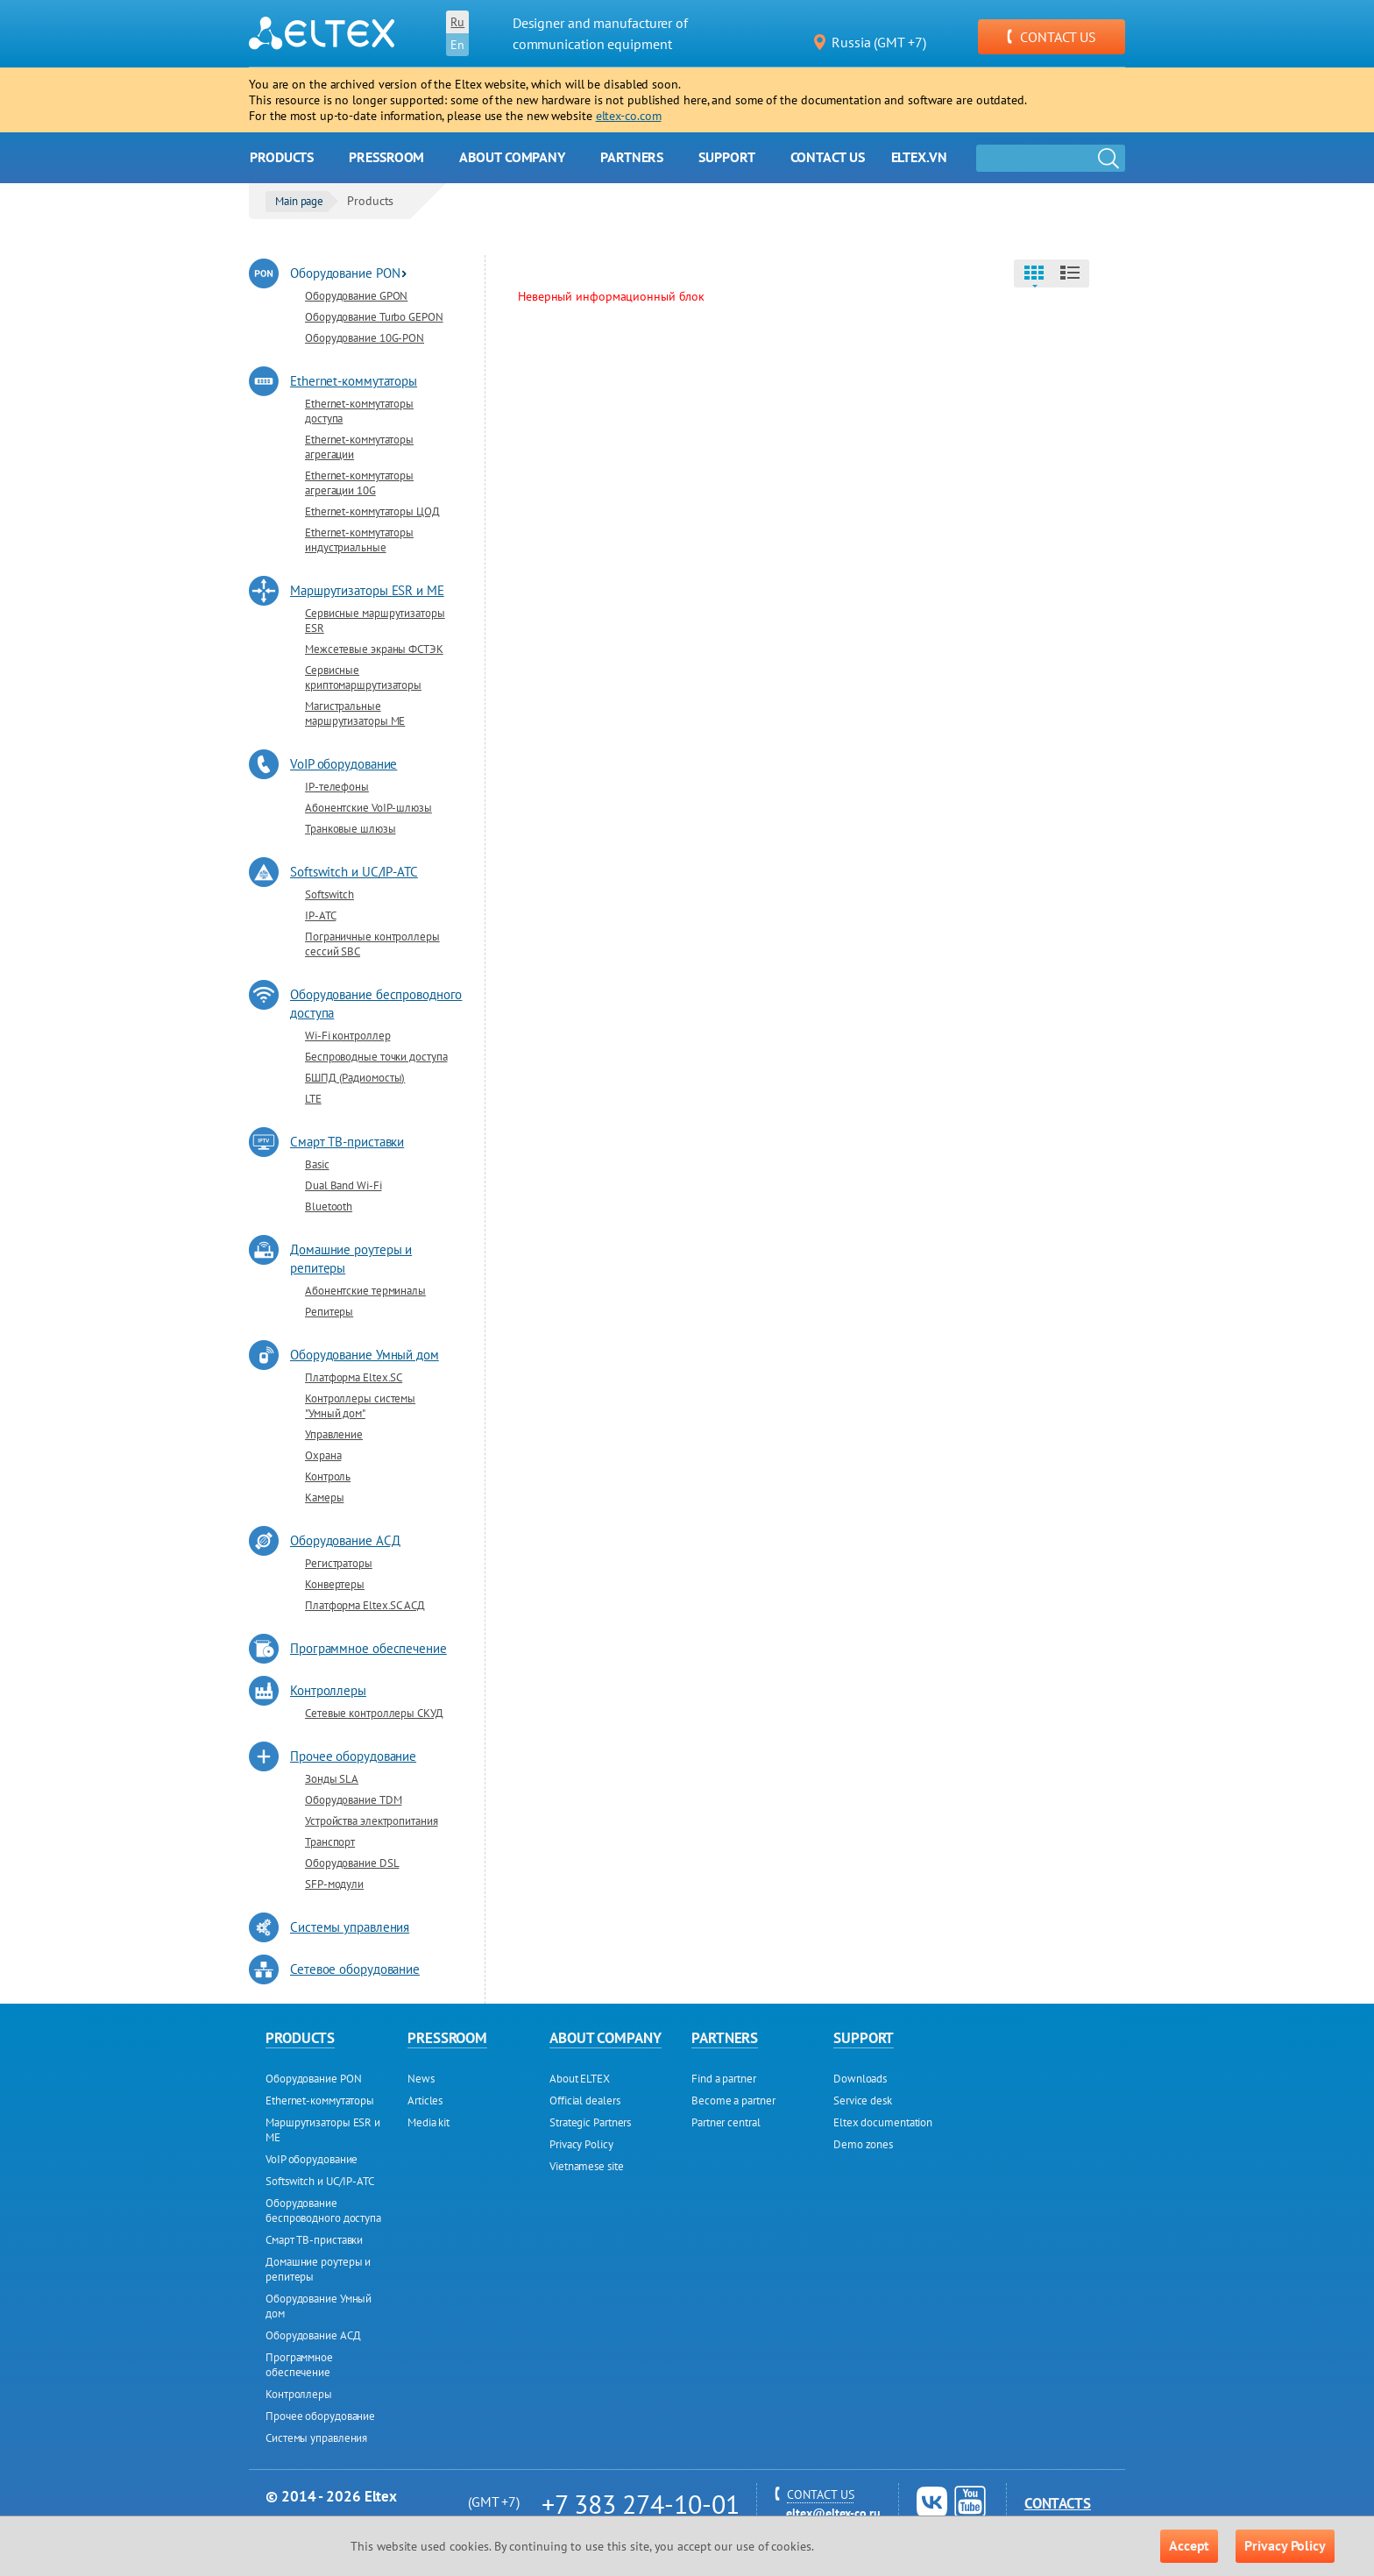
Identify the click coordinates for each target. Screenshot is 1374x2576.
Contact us (827, 157)
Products (282, 157)
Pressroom (386, 157)
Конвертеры (335, 1584)
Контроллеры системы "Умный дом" (360, 1406)
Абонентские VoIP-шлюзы (368, 807)
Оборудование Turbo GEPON (374, 316)
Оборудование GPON (356, 295)
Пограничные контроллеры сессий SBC (372, 944)
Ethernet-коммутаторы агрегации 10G (359, 483)
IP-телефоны (337, 786)
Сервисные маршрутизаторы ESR (375, 620)
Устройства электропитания (371, 1820)
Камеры (324, 1497)
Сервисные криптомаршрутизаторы (363, 677)
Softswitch (329, 894)
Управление (334, 1434)
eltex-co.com (629, 116)
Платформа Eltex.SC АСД (365, 1605)
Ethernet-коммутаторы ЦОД (372, 511)
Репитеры (329, 1311)
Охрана (323, 1455)
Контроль (328, 1476)
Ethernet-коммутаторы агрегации (359, 447)
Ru (457, 22)
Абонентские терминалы (365, 1290)
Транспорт (330, 1841)
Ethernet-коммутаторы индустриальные (359, 540)
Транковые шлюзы (350, 828)
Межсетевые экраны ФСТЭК (374, 649)
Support (726, 157)
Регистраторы (338, 1563)
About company (512, 157)
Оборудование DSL (352, 1863)
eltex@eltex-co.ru (833, 2513)
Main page (299, 201)
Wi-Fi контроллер (347, 1035)
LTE (313, 1098)
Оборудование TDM (353, 1799)
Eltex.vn (919, 157)
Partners (631, 157)
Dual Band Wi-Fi (343, 1185)
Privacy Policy (1285, 2545)
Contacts (1057, 2503)
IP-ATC (320, 915)
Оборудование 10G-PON (364, 337)
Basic (317, 1164)
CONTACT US (1051, 37)
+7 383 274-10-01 (640, 2504)
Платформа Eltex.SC (353, 1377)
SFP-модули (334, 1884)
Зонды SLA (331, 1778)
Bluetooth (328, 1206)
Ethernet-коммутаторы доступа (359, 411)
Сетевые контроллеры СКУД (374, 1713)
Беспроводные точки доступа (376, 1056)
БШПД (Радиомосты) (355, 1077)
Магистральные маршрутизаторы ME (355, 713)
